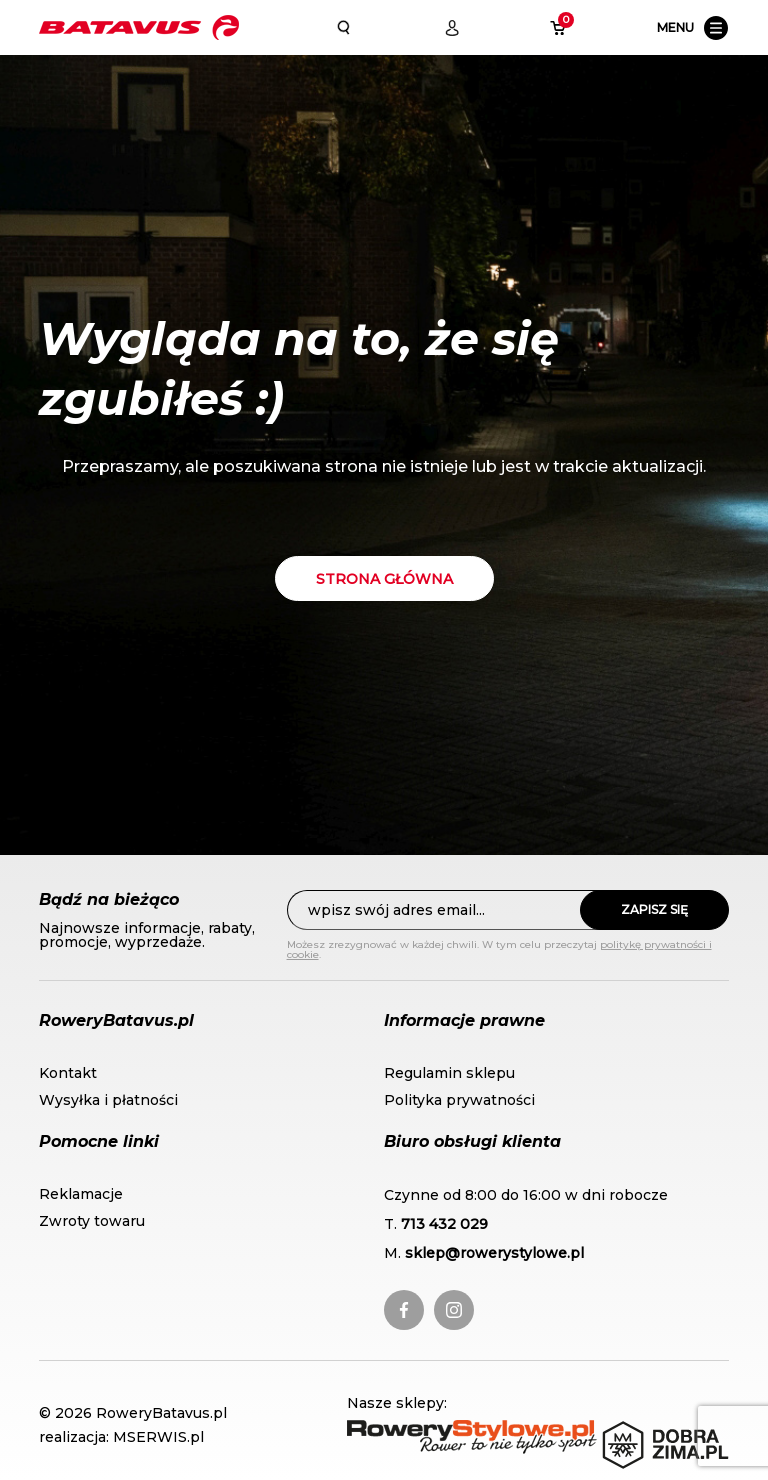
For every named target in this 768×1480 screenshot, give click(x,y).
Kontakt (68, 1073)
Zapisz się (654, 909)
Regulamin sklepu (449, 1073)
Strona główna (384, 579)
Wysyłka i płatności (108, 1100)
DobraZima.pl (655, 1430)
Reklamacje (81, 1194)
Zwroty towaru (92, 1221)
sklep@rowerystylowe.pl (494, 1253)
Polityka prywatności (459, 1100)
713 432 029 (444, 1224)
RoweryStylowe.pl (416, 1430)
